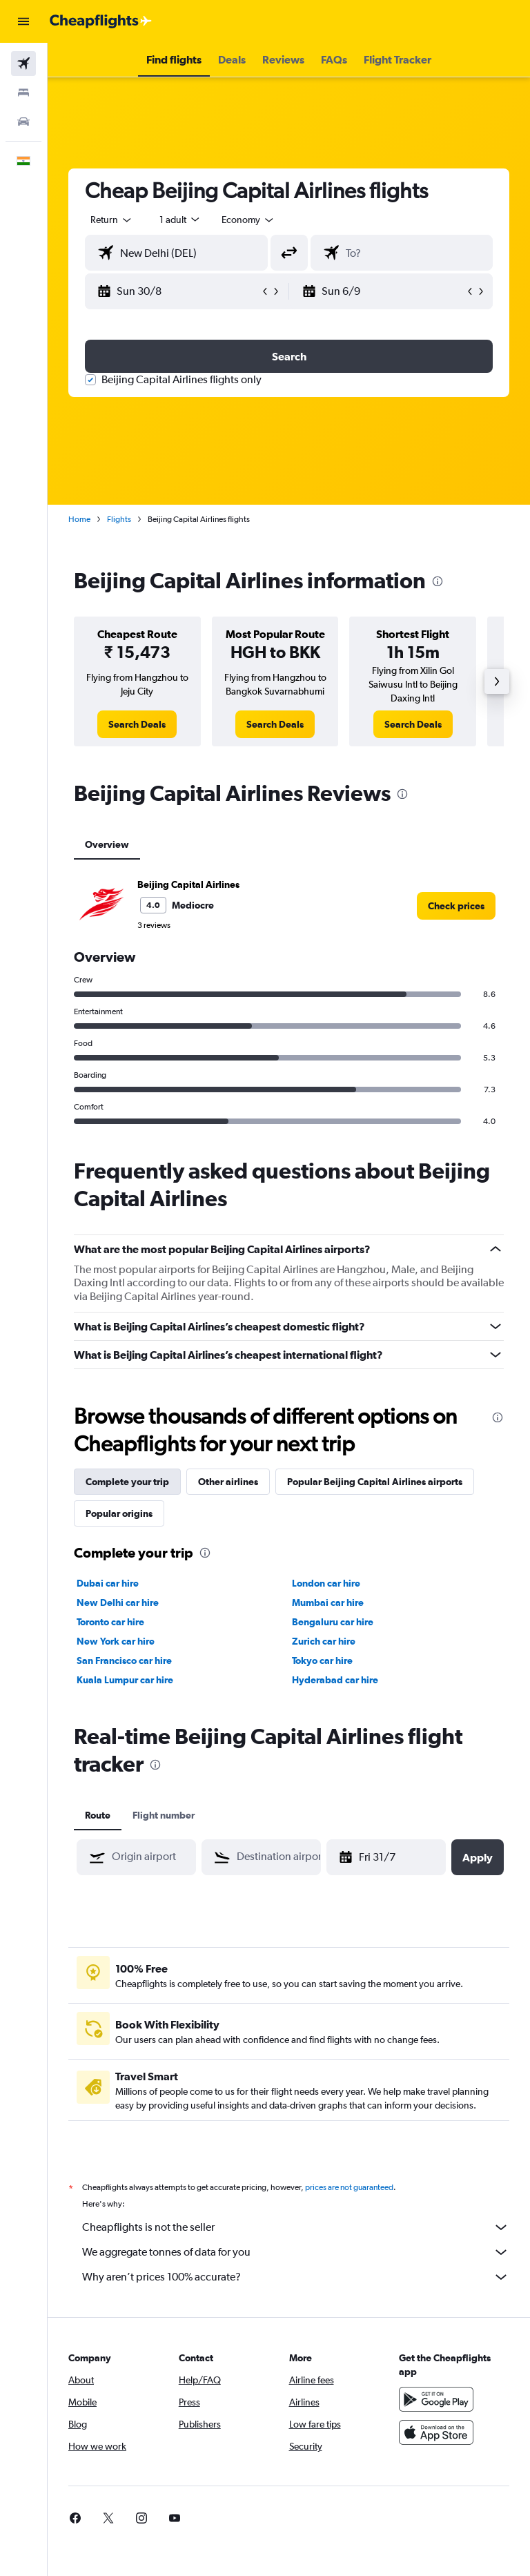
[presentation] (437, 581)
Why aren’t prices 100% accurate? (295, 2277)
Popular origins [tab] (119, 1513)
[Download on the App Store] (436, 2432)
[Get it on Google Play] (436, 2399)
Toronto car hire (110, 1621)
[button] (23, 21)
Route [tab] (97, 1815)
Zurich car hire (323, 1641)
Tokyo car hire (322, 1660)
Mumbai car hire (328, 1602)
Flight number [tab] (163, 1815)
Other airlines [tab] (228, 1481)
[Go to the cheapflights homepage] (101, 21)
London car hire (326, 1583)
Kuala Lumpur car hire (125, 1679)
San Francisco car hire (124, 1660)
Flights (119, 519)
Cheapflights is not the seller (295, 2227)
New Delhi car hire (118, 1602)
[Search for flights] (23, 63)
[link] (137, 724)
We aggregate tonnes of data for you (295, 2252)
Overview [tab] (107, 844)
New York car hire (116, 1641)
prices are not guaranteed (349, 2187)
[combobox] (248, 219)
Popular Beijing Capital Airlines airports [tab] (374, 1481)
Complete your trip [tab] (127, 1481)
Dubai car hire (108, 1583)
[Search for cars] (23, 121)
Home (79, 519)
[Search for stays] (23, 92)
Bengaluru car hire (332, 1621)
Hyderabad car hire (335, 1679)
